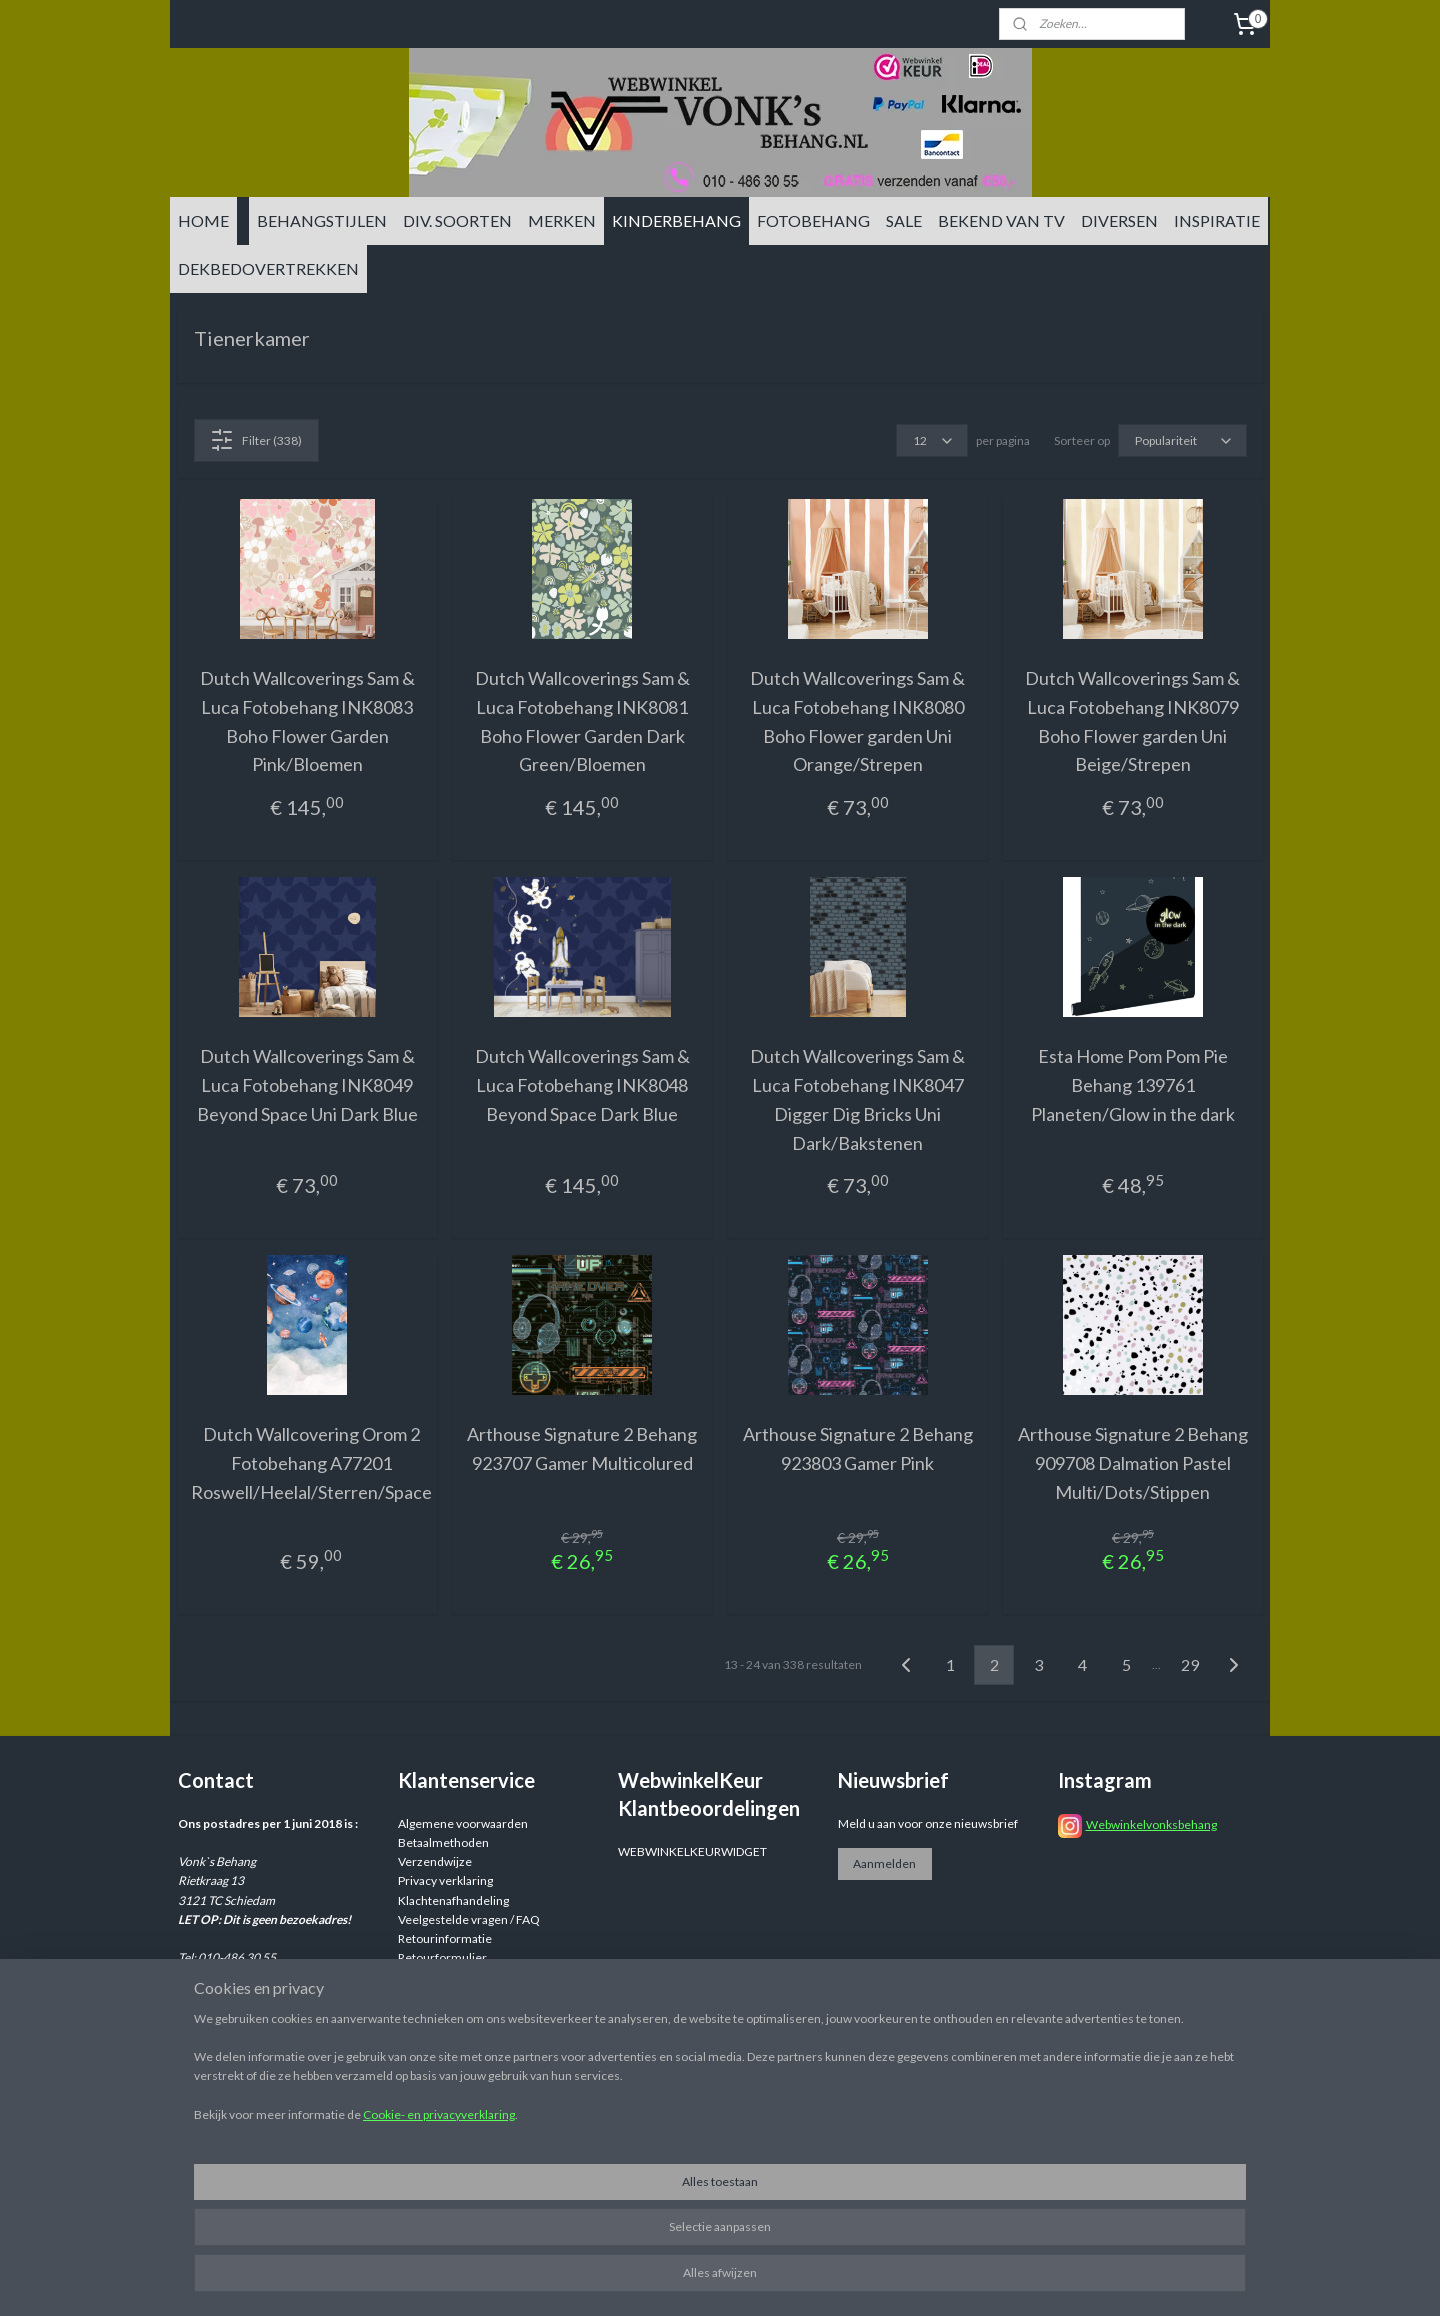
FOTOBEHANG (813, 220)
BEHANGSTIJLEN (322, 220)
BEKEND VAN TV (1001, 220)
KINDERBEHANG (676, 220)
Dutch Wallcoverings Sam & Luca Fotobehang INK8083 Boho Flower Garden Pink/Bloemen (307, 721)
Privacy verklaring (445, 1880)
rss (874, 2279)
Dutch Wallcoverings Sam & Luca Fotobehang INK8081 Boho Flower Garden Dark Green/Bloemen (582, 721)
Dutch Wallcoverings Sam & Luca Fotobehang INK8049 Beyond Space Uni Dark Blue (307, 1085)
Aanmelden (884, 1863)
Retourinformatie (445, 1938)
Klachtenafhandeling (453, 1900)
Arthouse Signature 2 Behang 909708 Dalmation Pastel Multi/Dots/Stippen (1133, 1463)
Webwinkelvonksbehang (1151, 1824)
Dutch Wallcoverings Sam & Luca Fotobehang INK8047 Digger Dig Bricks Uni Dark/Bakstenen (857, 1099)
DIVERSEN (1119, 220)
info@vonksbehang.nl (273, 2015)
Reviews (420, 1976)
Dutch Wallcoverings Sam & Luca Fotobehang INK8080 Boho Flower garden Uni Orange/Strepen (857, 721)
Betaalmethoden (443, 1842)
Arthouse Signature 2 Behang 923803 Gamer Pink (858, 1448)
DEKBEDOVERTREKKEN (268, 268)
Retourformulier (442, 1957)
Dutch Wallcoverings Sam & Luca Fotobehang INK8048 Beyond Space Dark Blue (582, 1085)
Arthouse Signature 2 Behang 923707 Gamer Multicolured (582, 1448)
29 (1190, 1664)
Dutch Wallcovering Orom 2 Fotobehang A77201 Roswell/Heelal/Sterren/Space (311, 1463)
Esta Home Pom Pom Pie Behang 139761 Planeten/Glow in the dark (1133, 1085)
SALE (904, 220)
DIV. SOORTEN (457, 220)
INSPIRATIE (1217, 220)
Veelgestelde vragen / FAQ (469, 1919)
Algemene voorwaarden (463, 1823)
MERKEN (562, 220)
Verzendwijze (435, 1861)
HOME (203, 220)
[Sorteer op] (1182, 440)
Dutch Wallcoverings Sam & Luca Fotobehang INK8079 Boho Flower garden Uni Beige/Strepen (1132, 721)
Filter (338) (256, 440)
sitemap (838, 2279)
